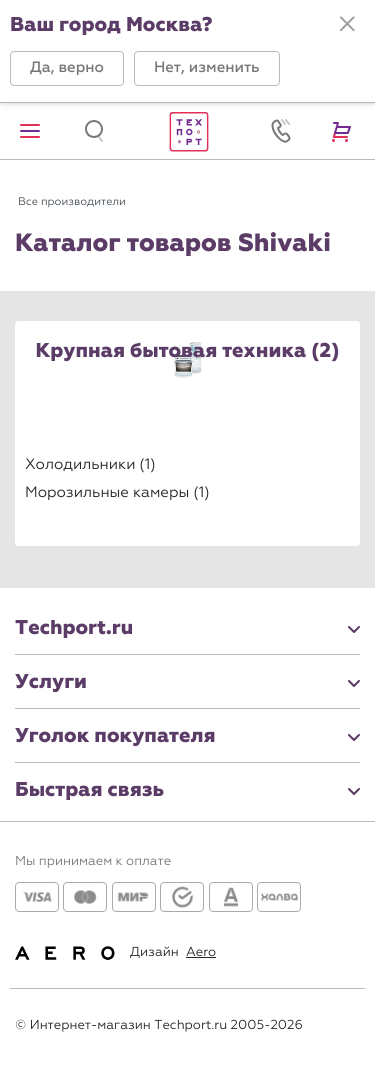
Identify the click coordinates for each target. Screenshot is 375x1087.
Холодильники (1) (90, 464)
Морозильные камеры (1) (117, 492)
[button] (67, 68)
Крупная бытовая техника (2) (188, 352)
